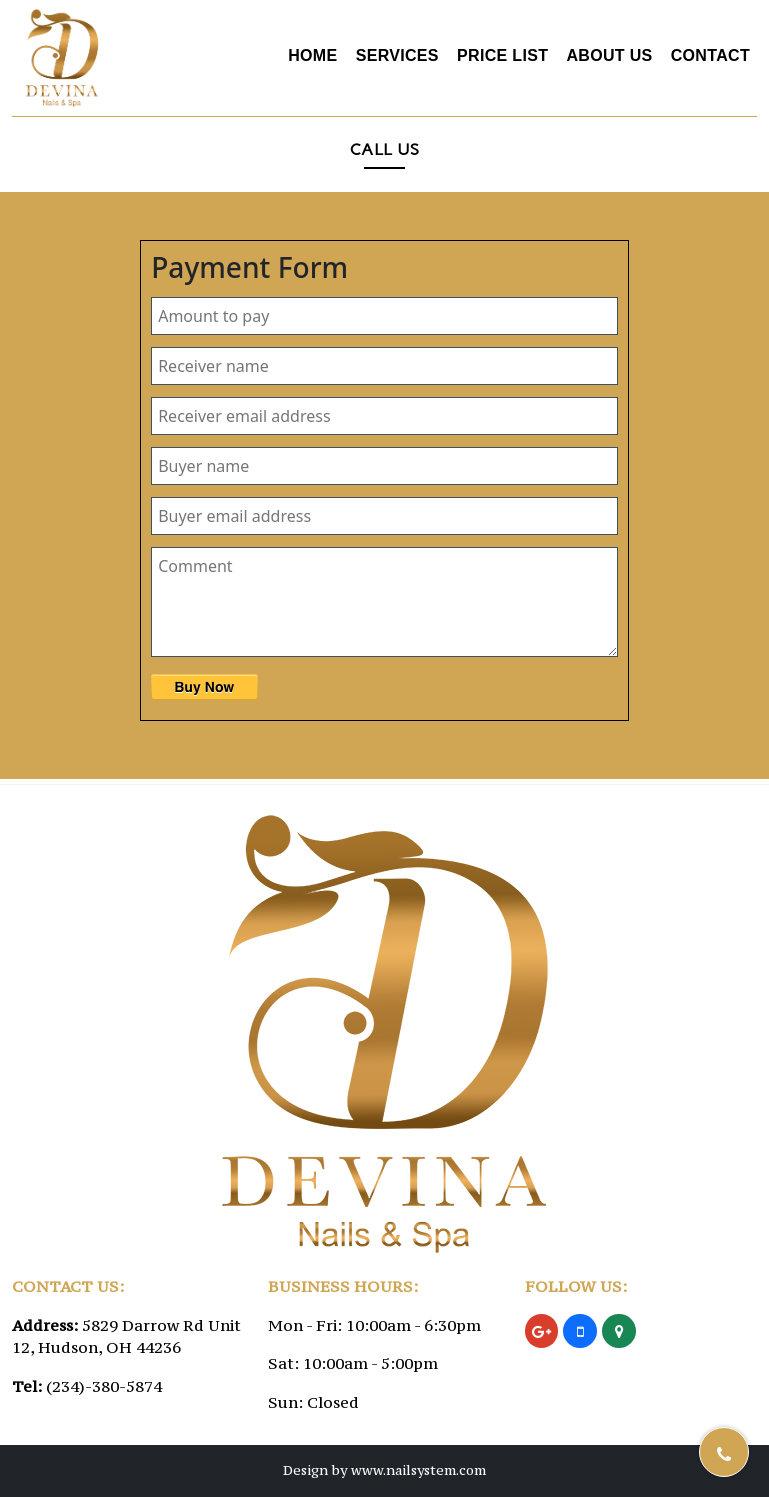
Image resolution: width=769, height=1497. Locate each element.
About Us (609, 55)
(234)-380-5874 (104, 1386)
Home (312, 55)
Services (397, 55)
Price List (502, 55)
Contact (710, 55)
